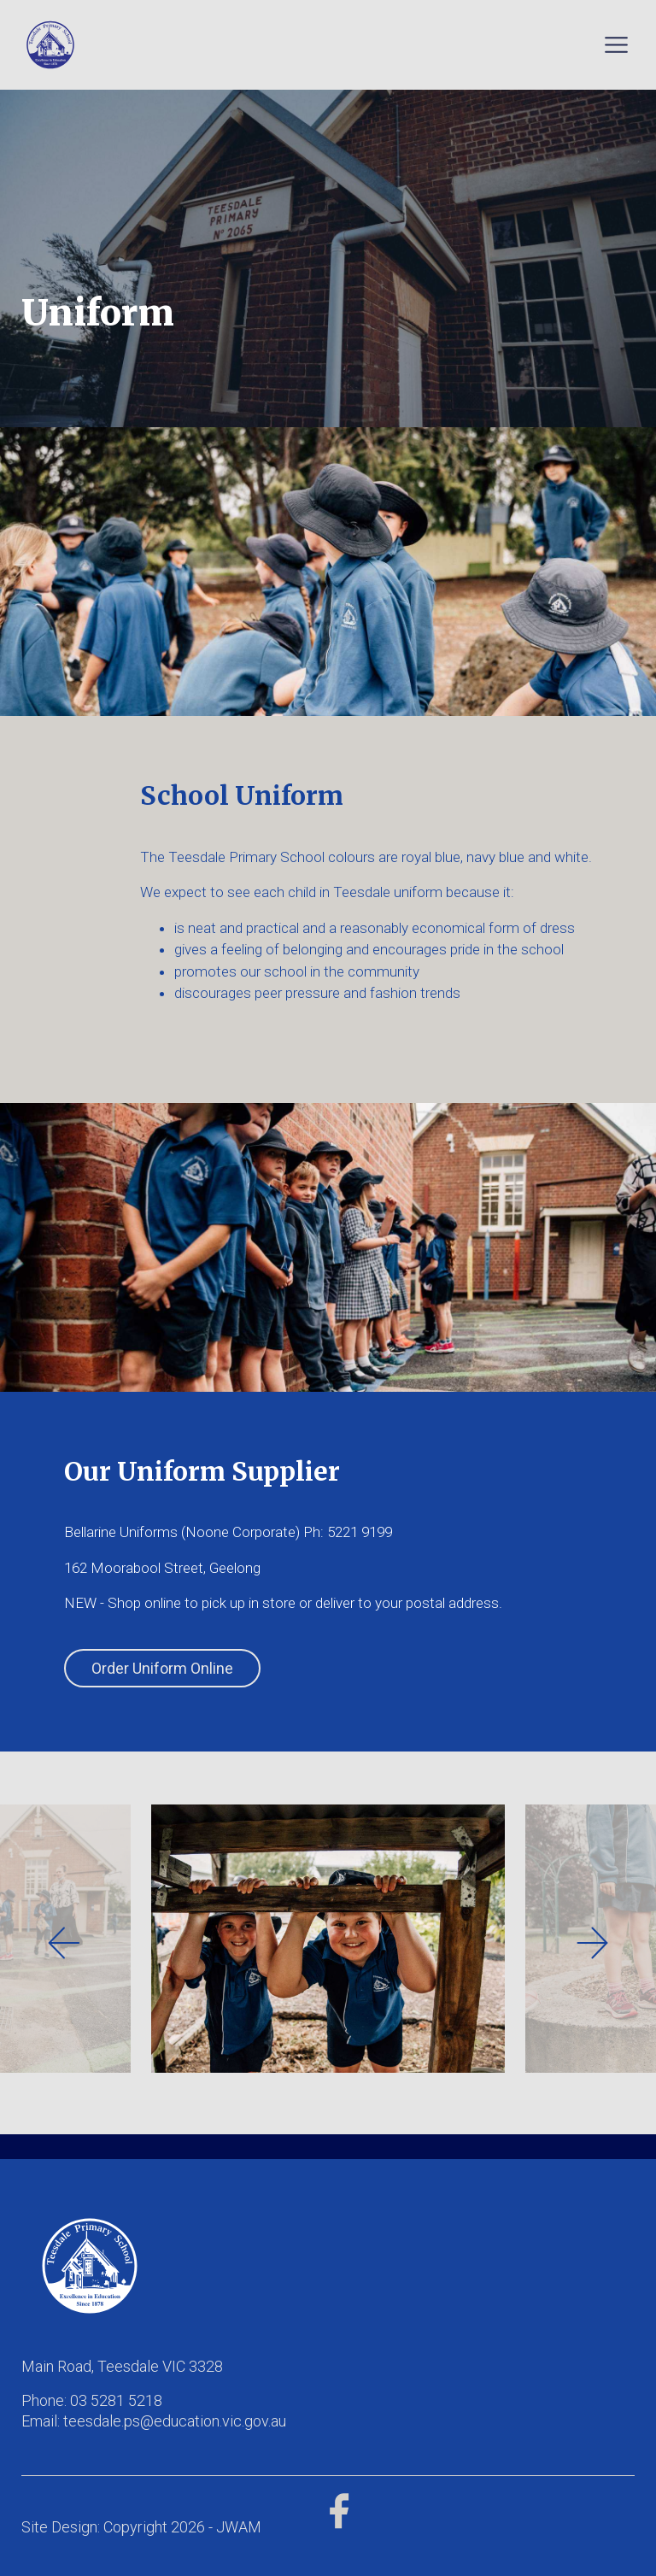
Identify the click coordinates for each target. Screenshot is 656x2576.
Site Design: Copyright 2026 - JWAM (141, 2527)
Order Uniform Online (162, 1668)
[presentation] (64, 1943)
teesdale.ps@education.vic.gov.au (174, 2421)
